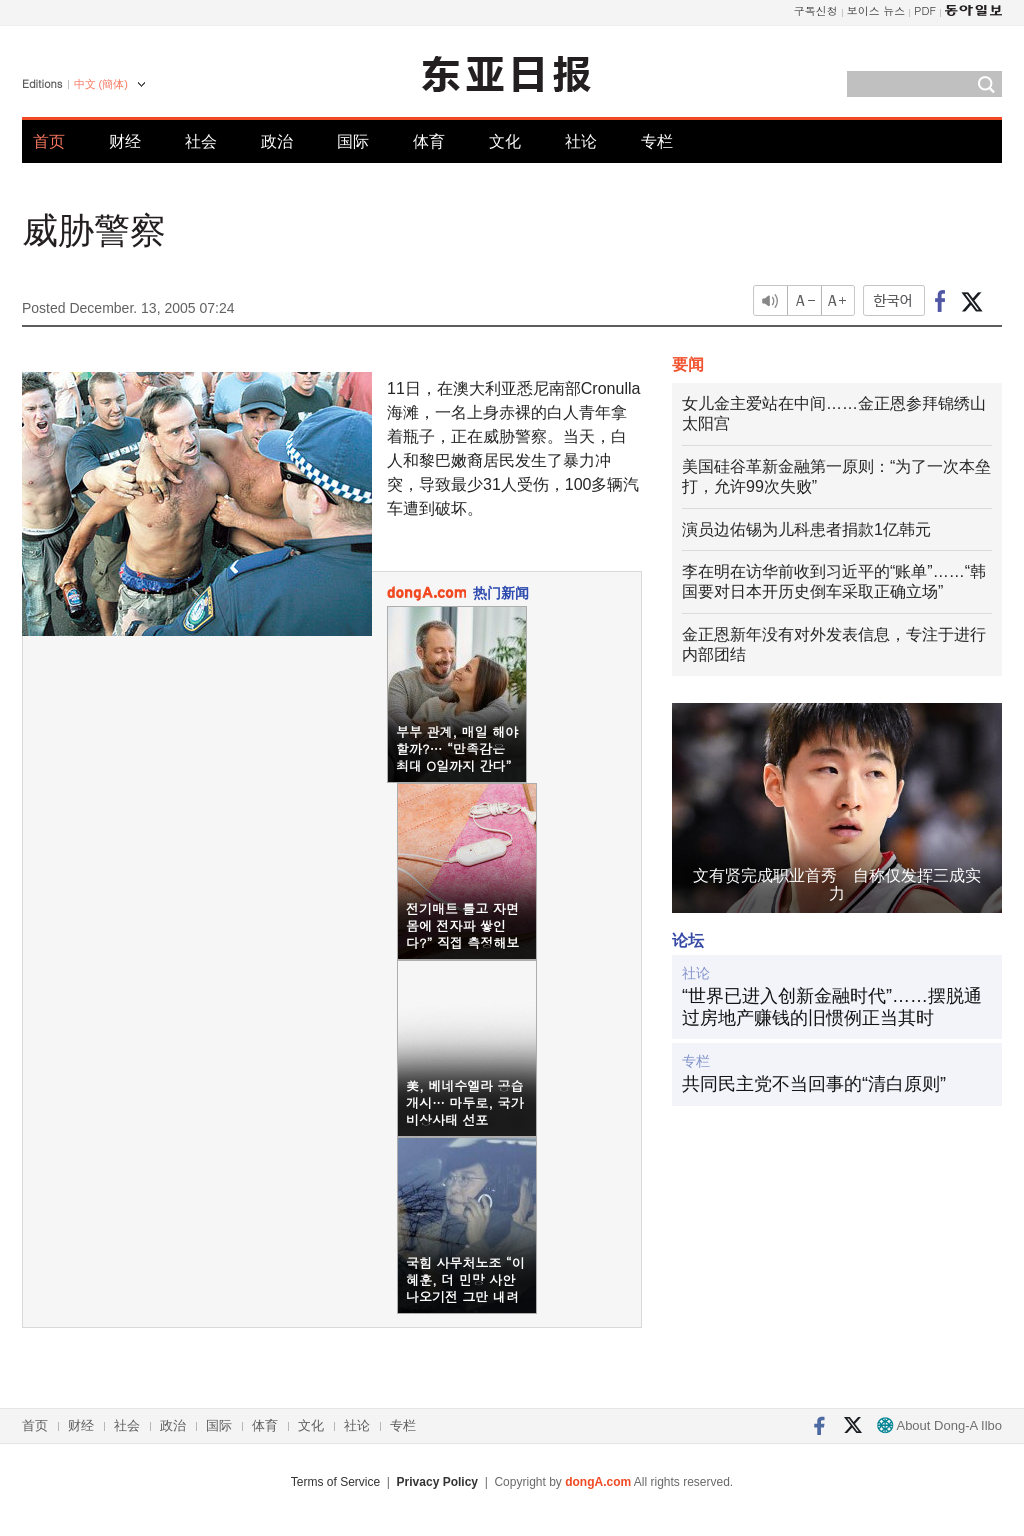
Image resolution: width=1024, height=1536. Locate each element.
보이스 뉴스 (876, 10)
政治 (277, 141)
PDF (925, 10)
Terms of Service (335, 1482)
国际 (353, 141)
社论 (581, 141)
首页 (49, 141)
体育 (429, 141)
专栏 (657, 141)
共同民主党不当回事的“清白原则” (814, 1084)
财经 (125, 141)
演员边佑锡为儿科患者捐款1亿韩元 (806, 529)
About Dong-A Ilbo (939, 1425)
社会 (201, 141)
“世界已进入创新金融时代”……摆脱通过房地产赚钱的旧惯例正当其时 (832, 1007)
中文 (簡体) (101, 84)
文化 (505, 141)
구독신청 (816, 10)
